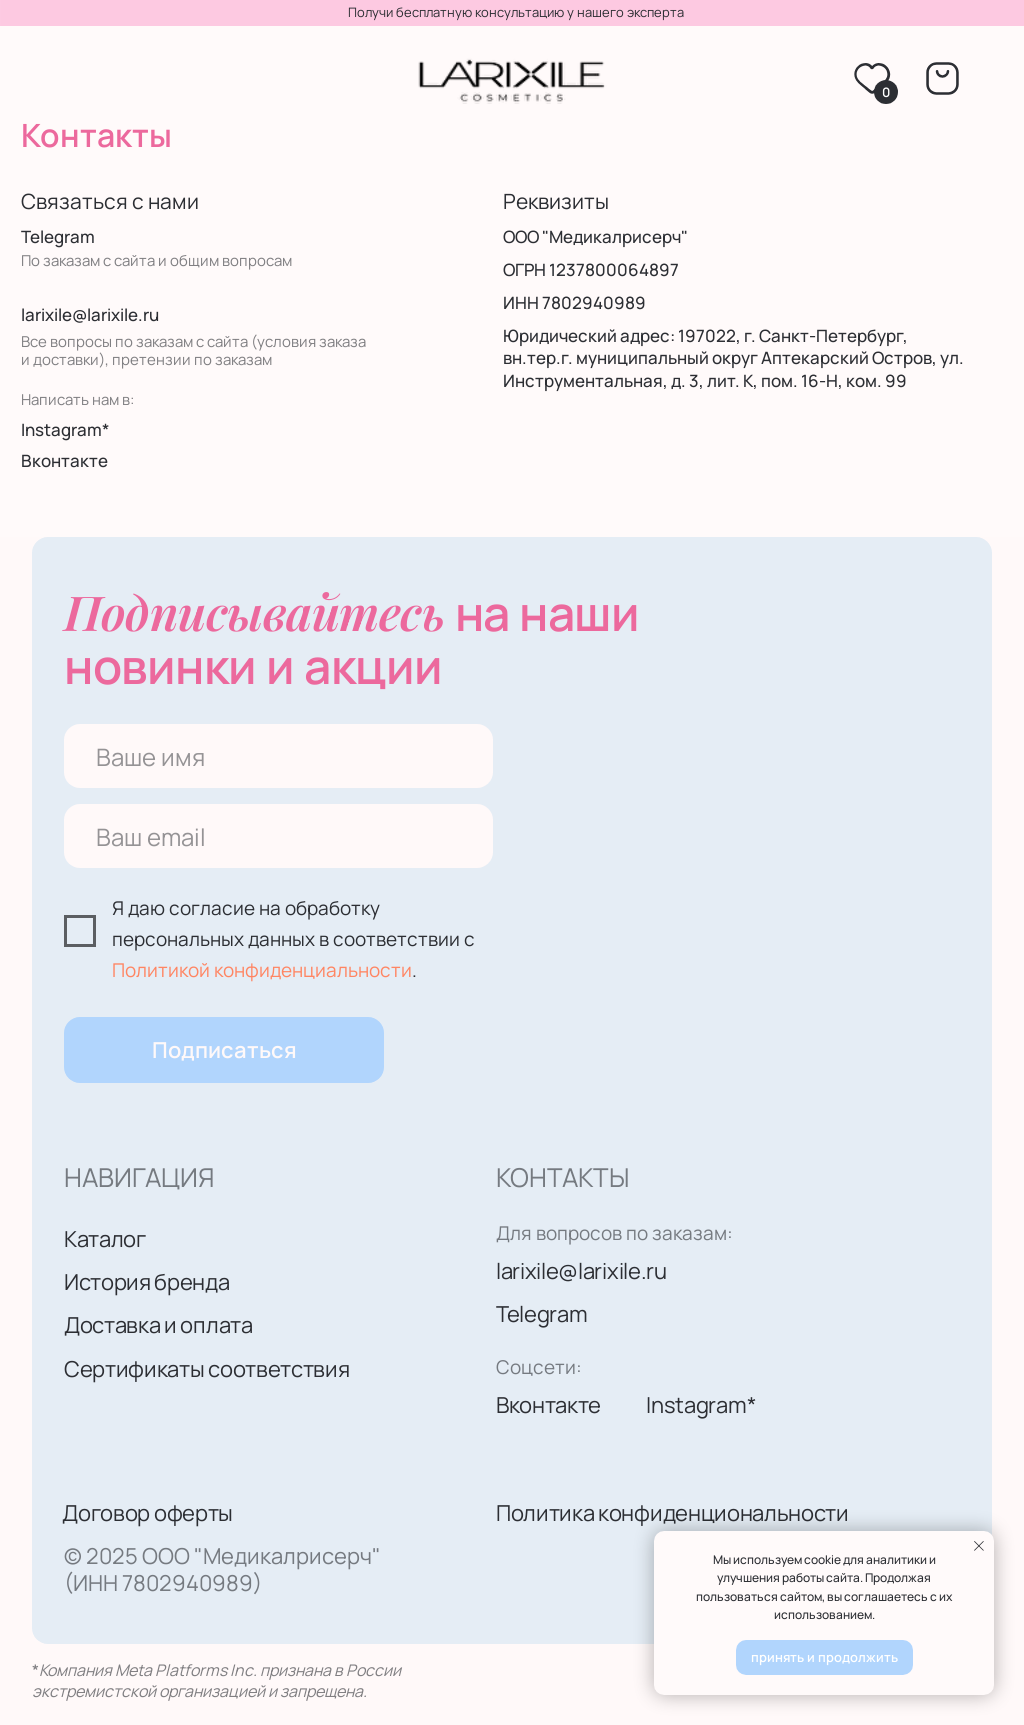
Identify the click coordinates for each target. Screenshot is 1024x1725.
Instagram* (65, 429)
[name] (278, 756)
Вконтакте (64, 460)
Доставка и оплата (158, 1324)
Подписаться (224, 1049)
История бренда (147, 1281)
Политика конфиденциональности (672, 1512)
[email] (278, 836)
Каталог (105, 1238)
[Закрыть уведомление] (979, 1546)
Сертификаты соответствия (206, 1368)
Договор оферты (147, 1512)
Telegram (58, 236)
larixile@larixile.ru (90, 314)
